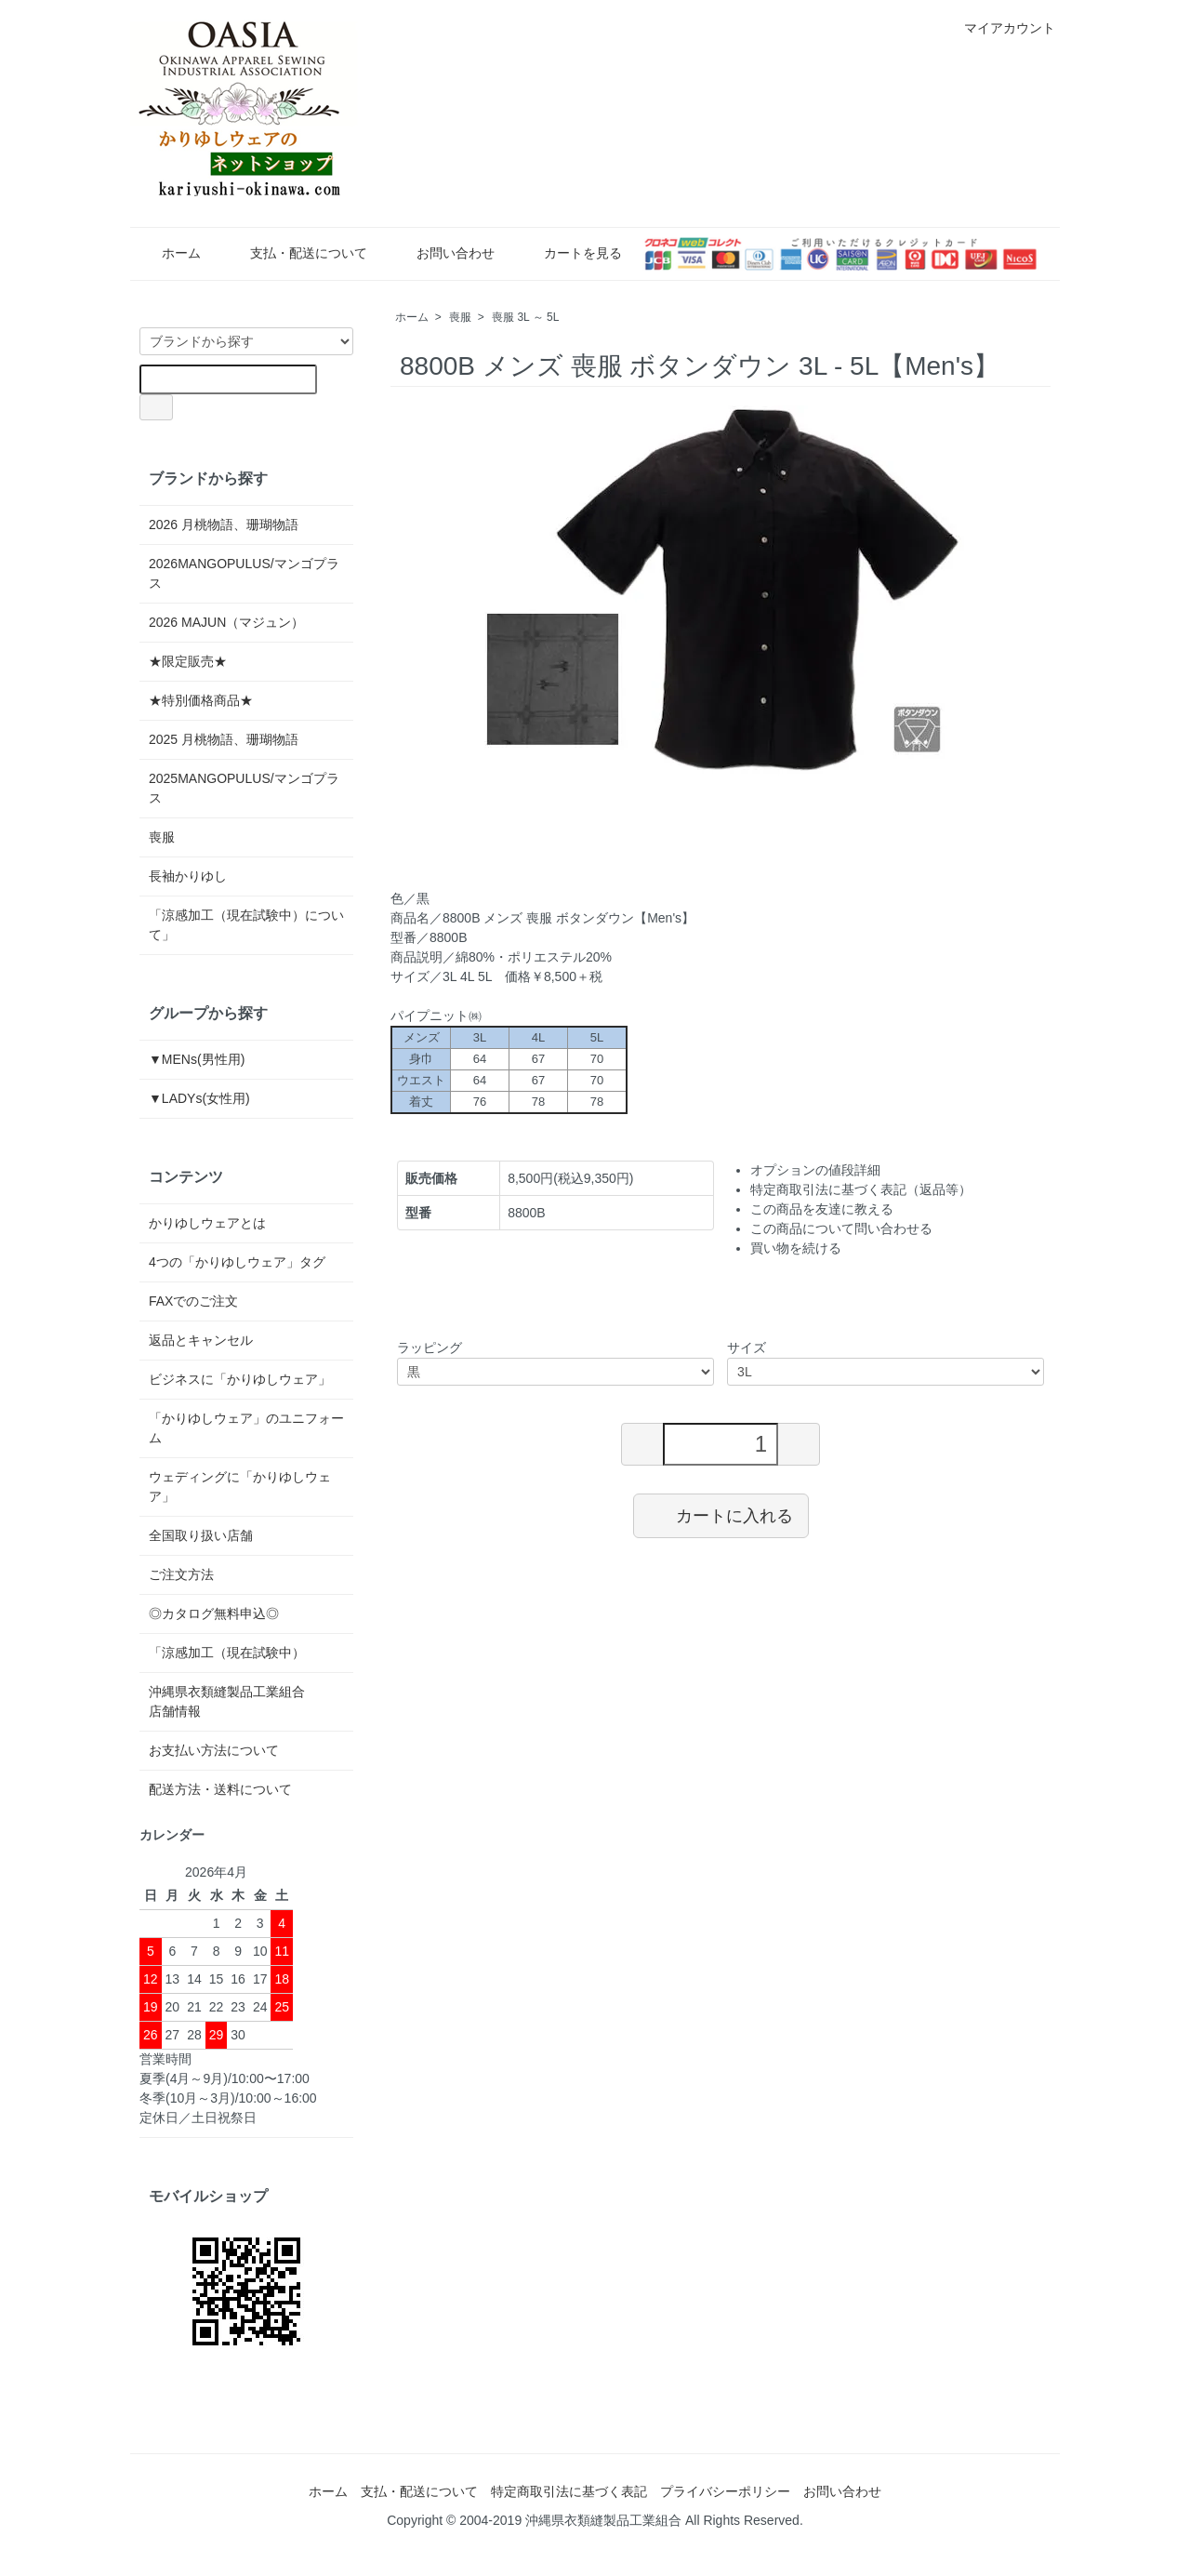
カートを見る (569, 253)
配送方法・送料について (220, 1789)
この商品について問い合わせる (841, 1228)
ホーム (168, 253)
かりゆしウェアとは (207, 1222)
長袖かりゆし (188, 876)
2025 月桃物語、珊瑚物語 (223, 739)
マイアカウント (1000, 27)
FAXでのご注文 (193, 1301)
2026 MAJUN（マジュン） (226, 622)
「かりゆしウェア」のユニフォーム (246, 1428)
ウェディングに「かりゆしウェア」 (240, 1486)
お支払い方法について (214, 1750)
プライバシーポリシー (725, 2491)
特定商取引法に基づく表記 (569, 2491)
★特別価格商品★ (201, 700)
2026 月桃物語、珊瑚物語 (223, 524)
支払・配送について (295, 253)
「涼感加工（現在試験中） (227, 1652)
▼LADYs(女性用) (199, 1098)
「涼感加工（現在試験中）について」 (246, 925)
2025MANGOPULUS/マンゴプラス (244, 788)
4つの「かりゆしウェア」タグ (237, 1262)
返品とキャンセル (201, 1340)
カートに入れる (721, 1515)
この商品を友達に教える (821, 1209)
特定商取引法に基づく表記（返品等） (861, 1189)
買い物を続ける (795, 1248)
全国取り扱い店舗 (201, 1535)
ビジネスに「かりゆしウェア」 (240, 1379)
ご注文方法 (181, 1574)
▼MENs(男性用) (197, 1059)
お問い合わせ (442, 253)
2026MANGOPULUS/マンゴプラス (244, 573)
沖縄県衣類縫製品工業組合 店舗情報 (246, 1701)
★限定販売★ (194, 661)
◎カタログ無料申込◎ (214, 1613)
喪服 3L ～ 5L (525, 317)
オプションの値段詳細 (815, 1169)
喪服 (460, 317)
